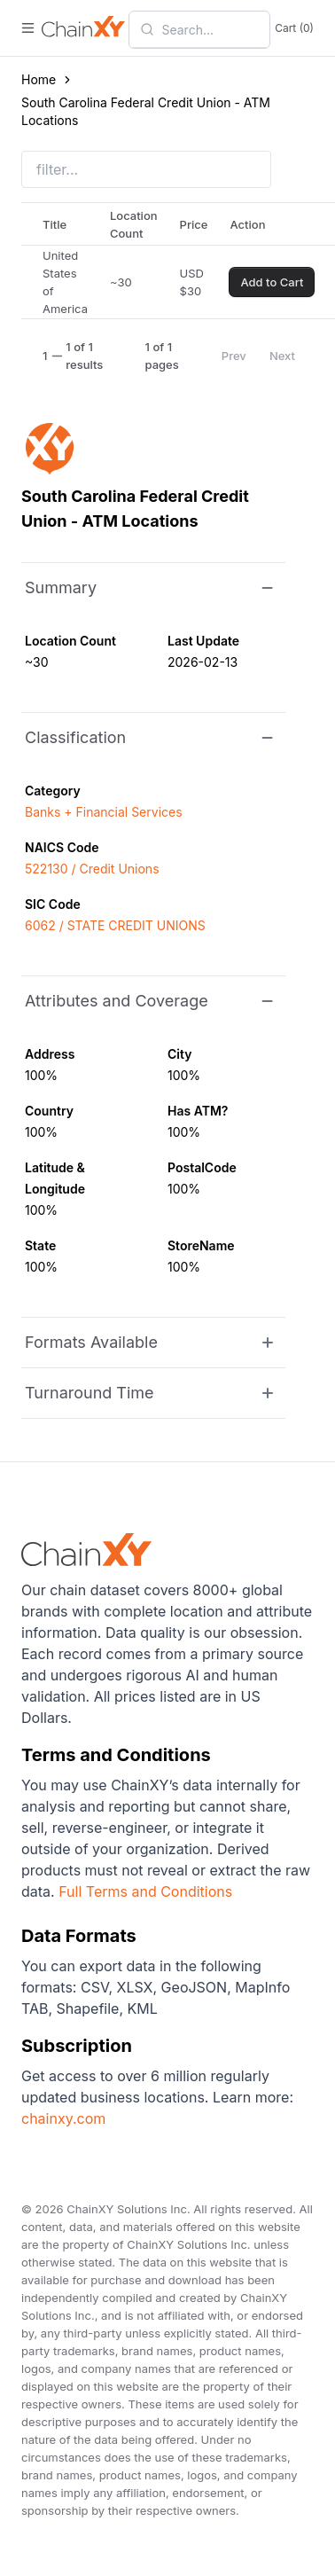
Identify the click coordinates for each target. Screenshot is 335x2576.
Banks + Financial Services (104, 811)
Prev (234, 355)
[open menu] (28, 28)
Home (38, 79)
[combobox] (210, 29)
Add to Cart (271, 282)
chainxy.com (63, 2118)
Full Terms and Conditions (145, 1891)
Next (282, 355)
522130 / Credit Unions (92, 868)
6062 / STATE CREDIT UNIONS (115, 925)
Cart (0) (294, 28)
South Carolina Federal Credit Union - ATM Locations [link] (145, 111)
